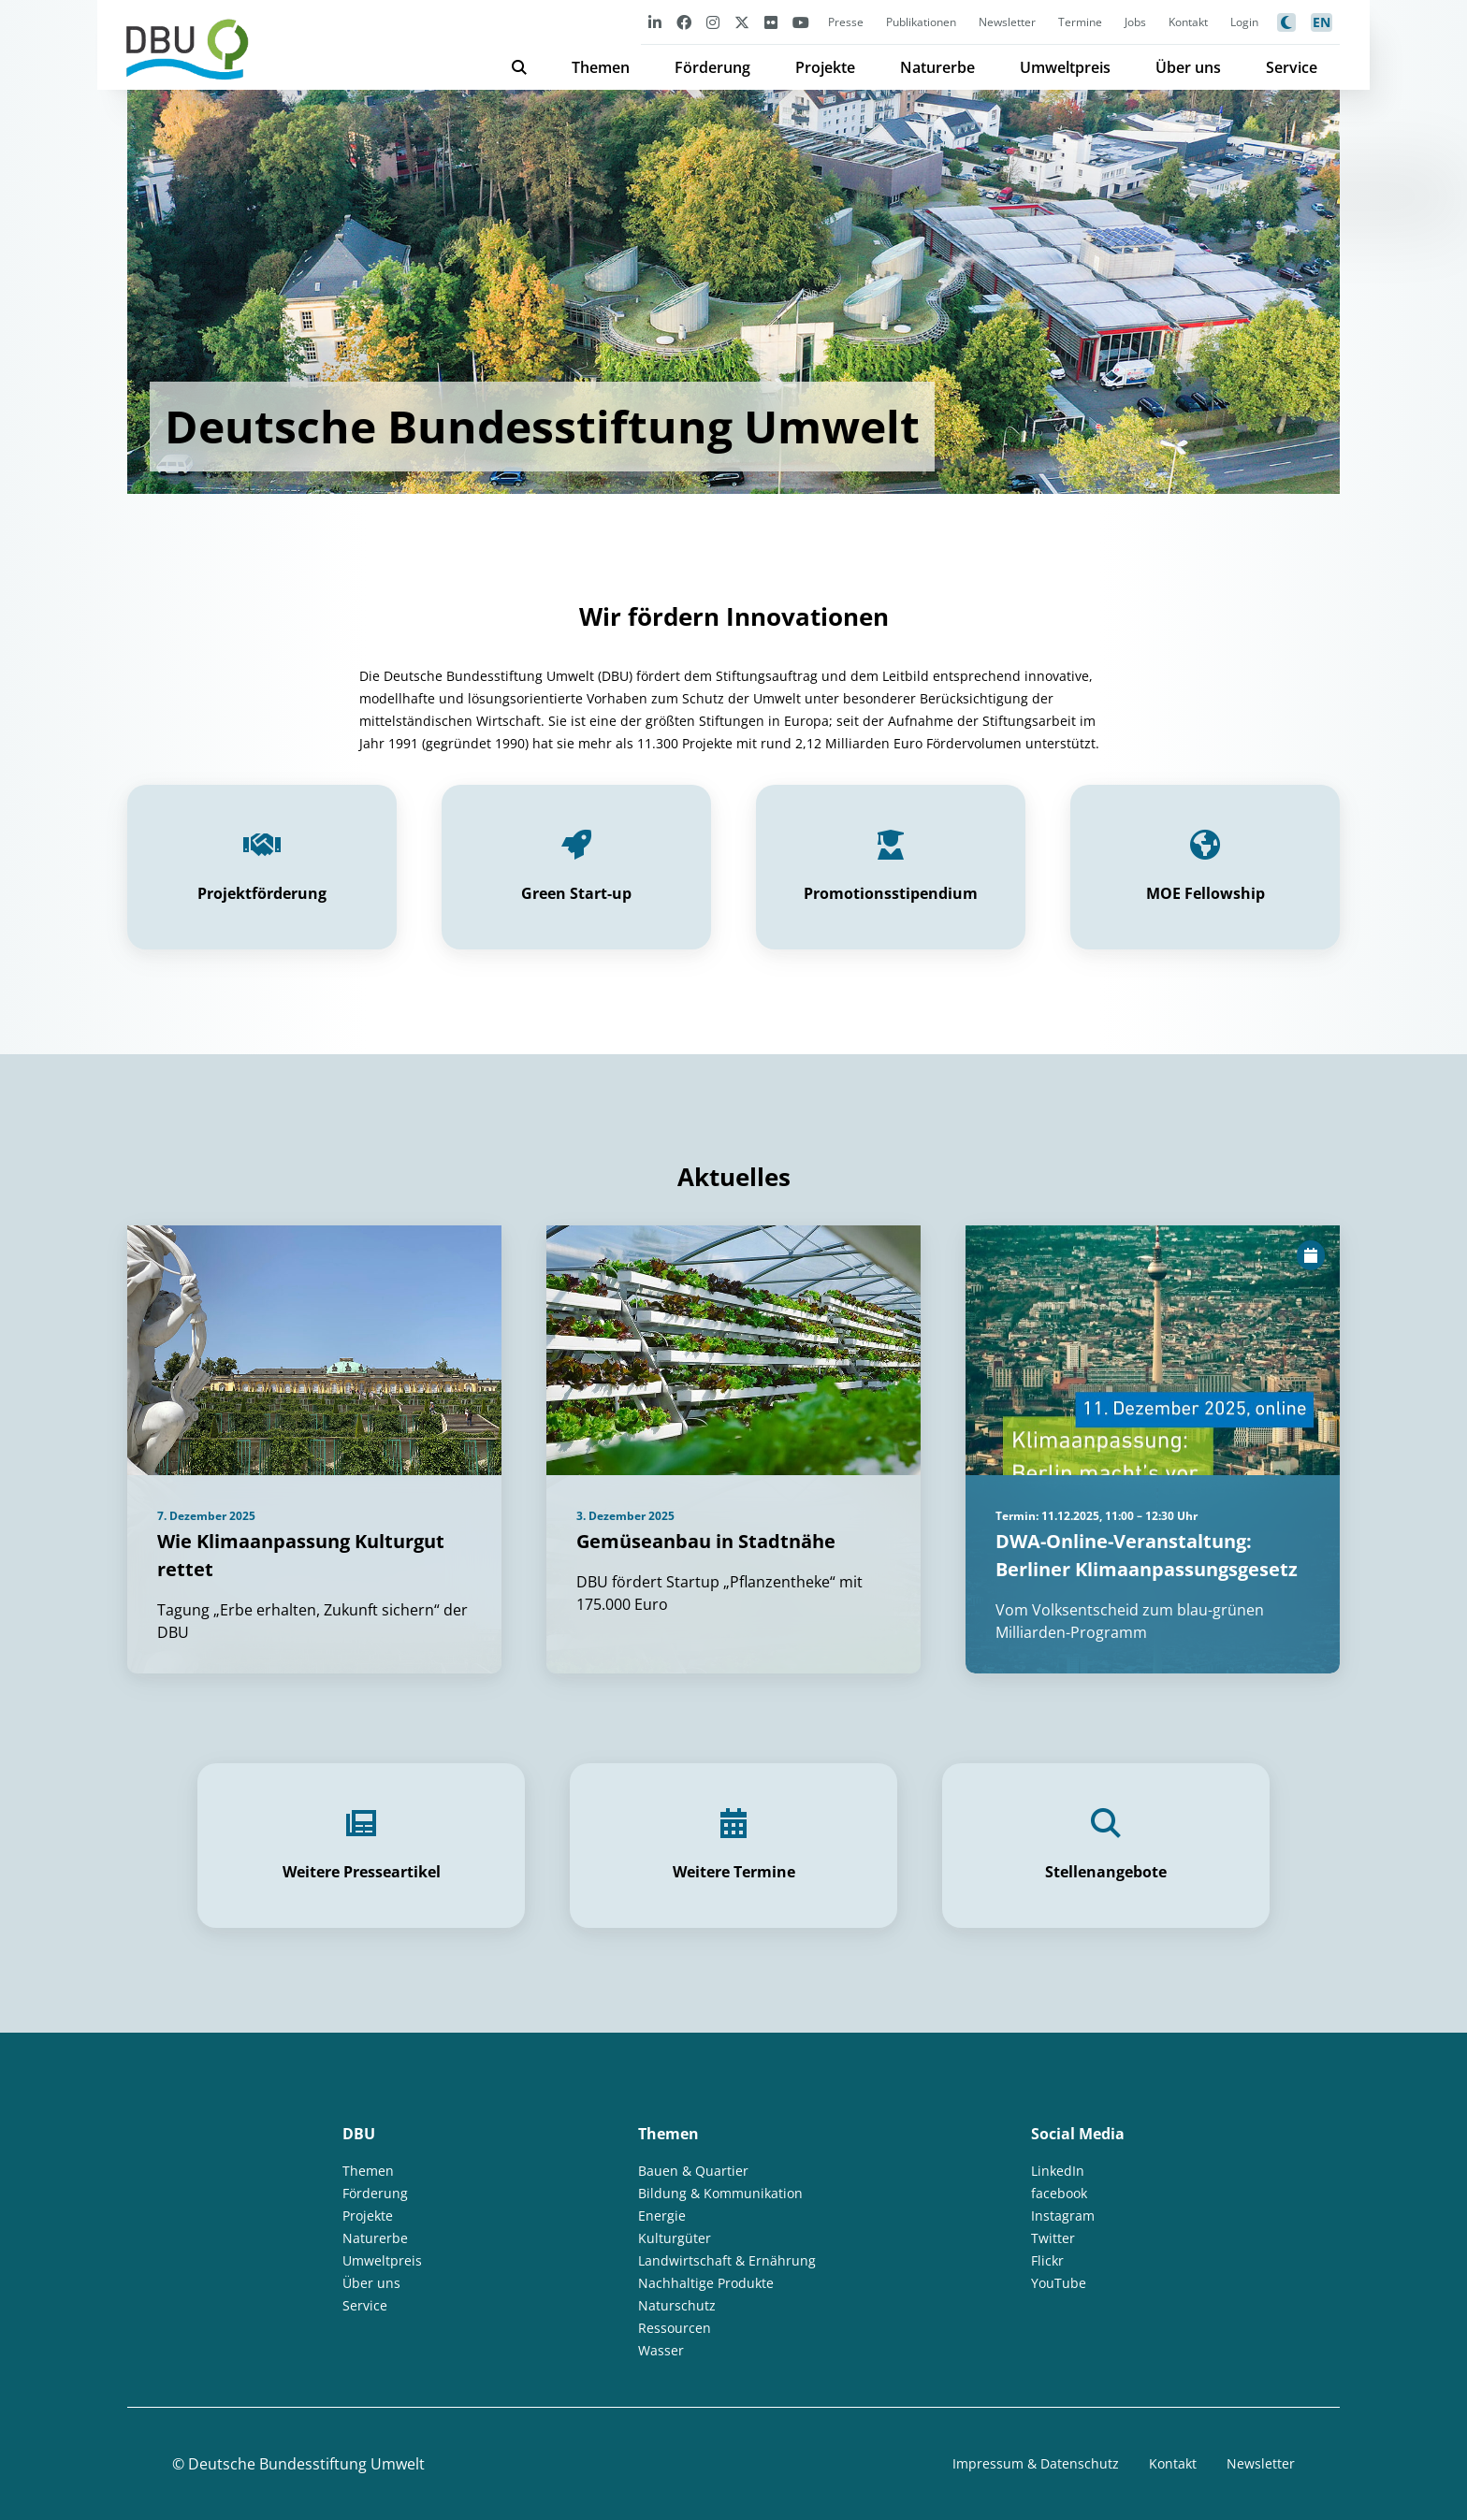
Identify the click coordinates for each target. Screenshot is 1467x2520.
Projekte (825, 67)
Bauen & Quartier (693, 2171)
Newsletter (1007, 22)
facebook (1059, 2193)
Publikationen (921, 22)
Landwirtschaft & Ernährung (727, 2260)
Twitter (1053, 2238)
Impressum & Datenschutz (1035, 2463)
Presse (846, 22)
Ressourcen (674, 2328)
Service (1291, 67)
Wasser (661, 2350)
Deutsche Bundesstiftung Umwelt (306, 2464)
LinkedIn (1057, 2171)
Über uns (1188, 67)
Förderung (712, 67)
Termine (1080, 22)
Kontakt (1188, 22)
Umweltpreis (1065, 67)
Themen (601, 67)
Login (1244, 22)
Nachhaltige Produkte (706, 2283)
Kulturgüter (674, 2238)
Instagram (1063, 2215)
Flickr (1047, 2260)
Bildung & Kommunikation (720, 2193)
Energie (662, 2215)
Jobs (1135, 22)
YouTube (1058, 2283)
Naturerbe (937, 67)
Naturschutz (677, 2305)
